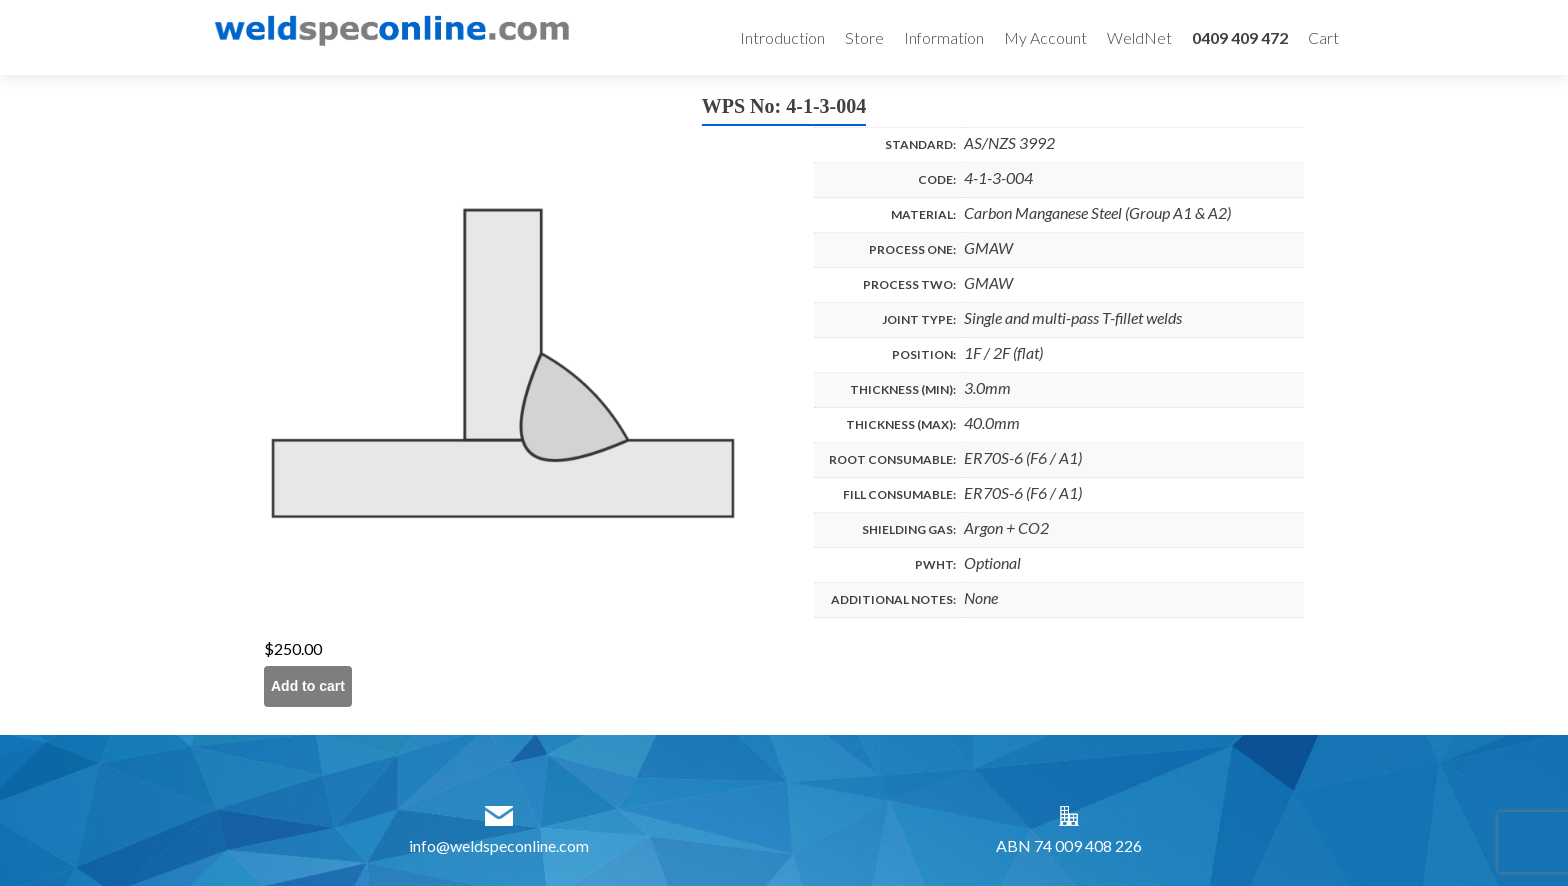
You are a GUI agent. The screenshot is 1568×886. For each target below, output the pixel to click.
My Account (1045, 37)
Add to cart (308, 686)
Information (944, 37)
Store (864, 37)
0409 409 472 (1240, 37)
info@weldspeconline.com (499, 845)
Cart (1323, 37)
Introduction (782, 37)
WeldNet (1139, 37)
